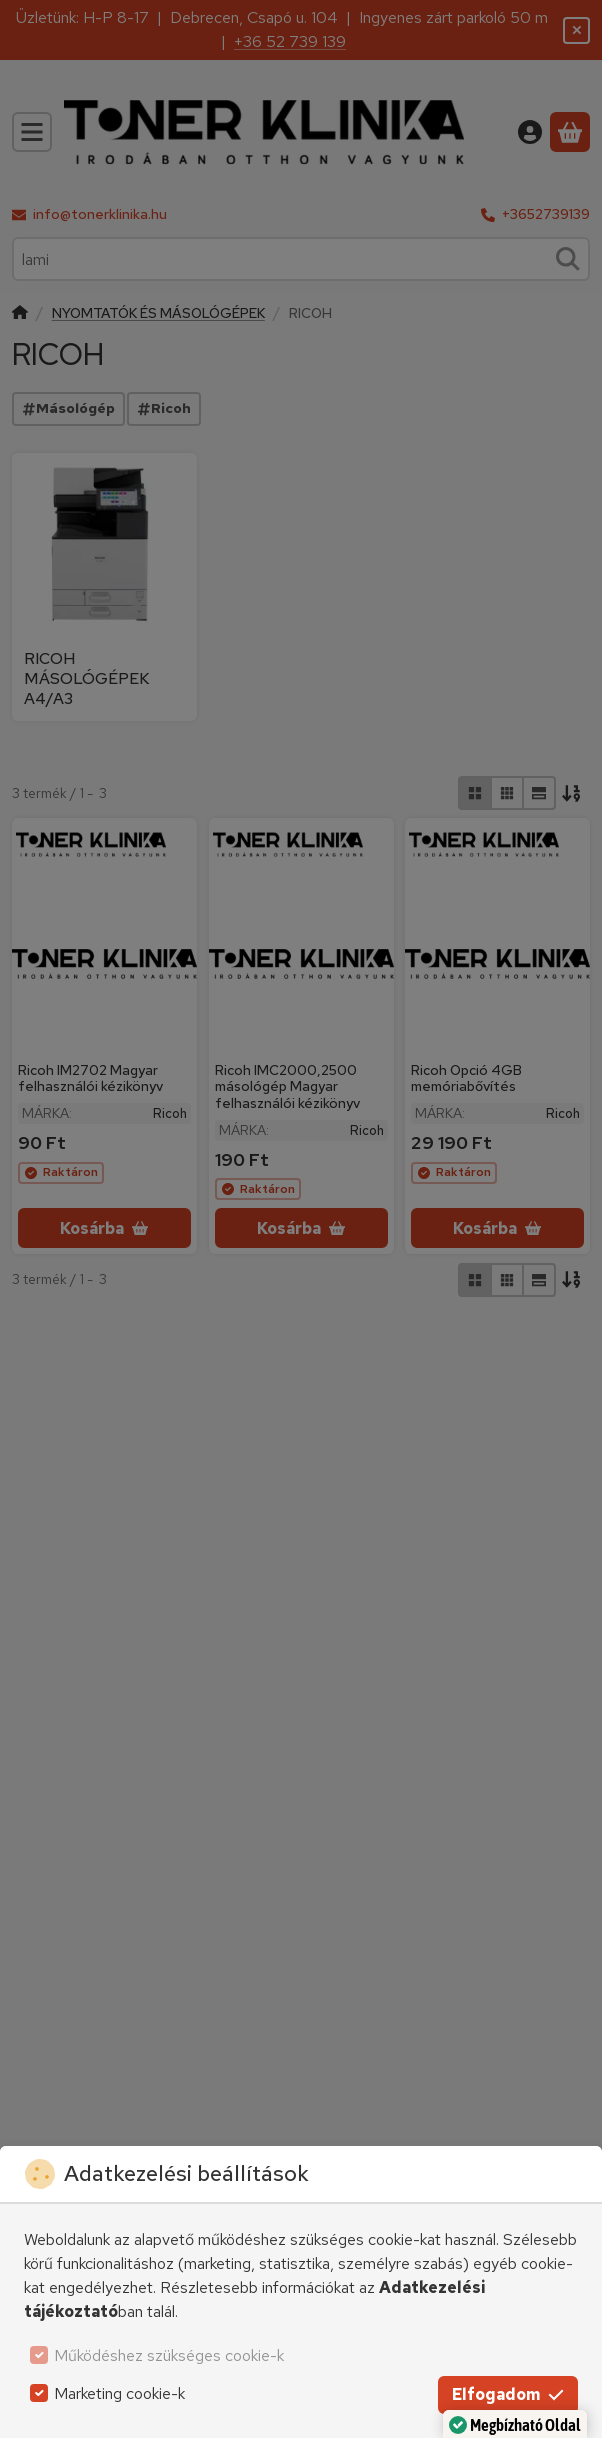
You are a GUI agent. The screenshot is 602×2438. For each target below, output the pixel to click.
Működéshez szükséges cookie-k (169, 2355)
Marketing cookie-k (119, 2393)
